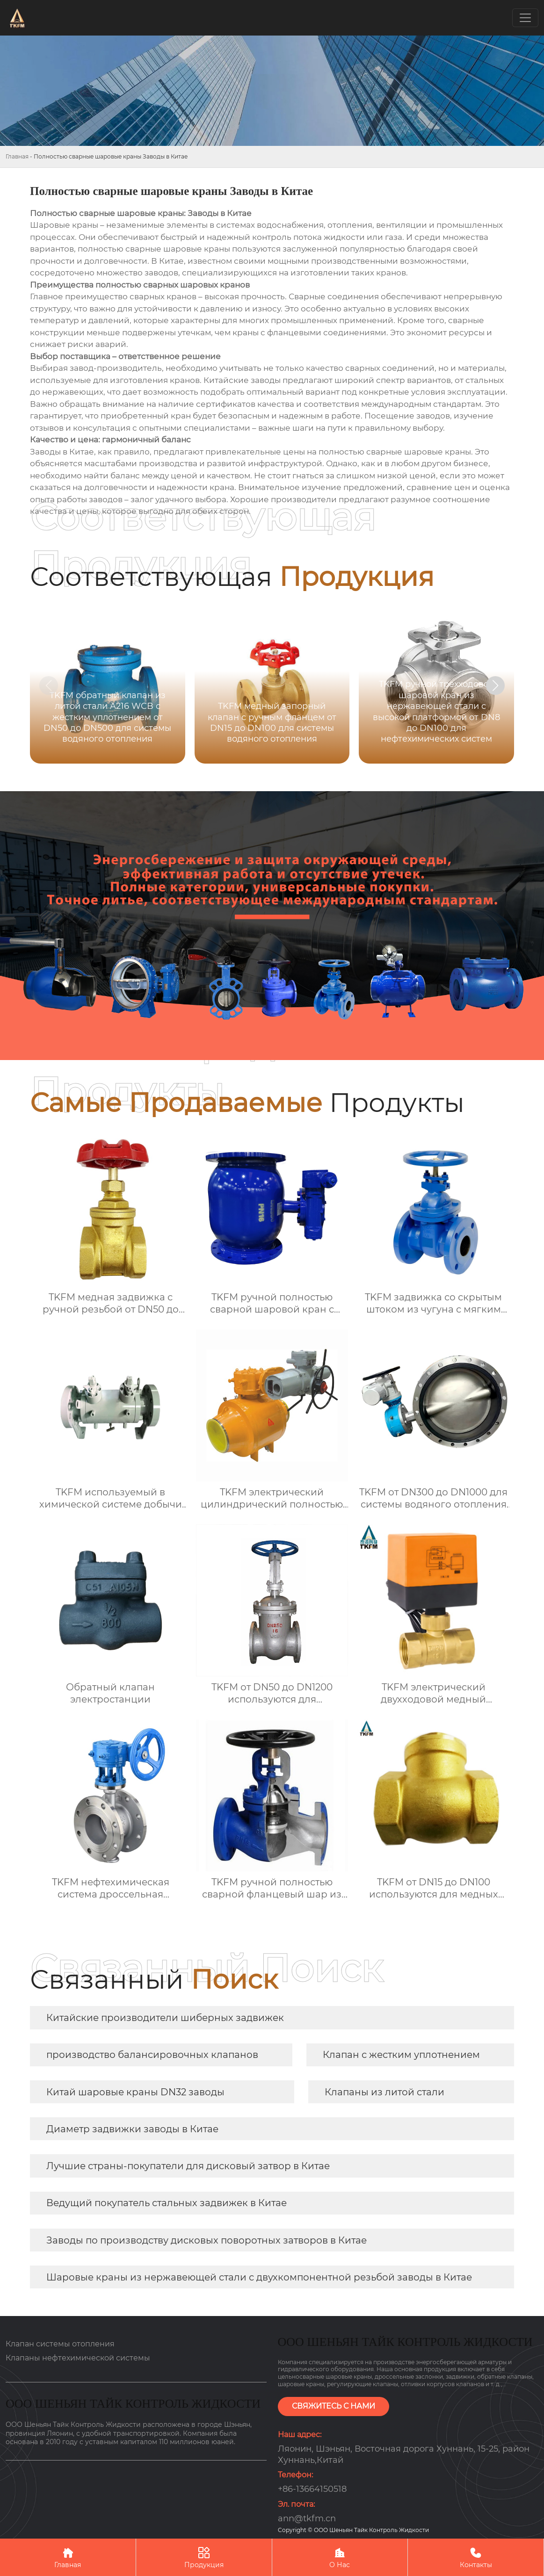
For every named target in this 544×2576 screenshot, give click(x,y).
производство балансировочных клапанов (152, 2054)
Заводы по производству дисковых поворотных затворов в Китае (206, 2240)
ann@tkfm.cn (307, 2518)
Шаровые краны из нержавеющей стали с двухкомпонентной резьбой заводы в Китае (259, 2277)
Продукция (204, 2557)
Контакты (476, 2557)
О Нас (340, 2557)
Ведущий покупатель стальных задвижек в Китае (166, 2202)
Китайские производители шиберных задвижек (165, 2017)
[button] (495, 685)
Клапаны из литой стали (384, 2092)
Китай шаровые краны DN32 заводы (135, 2092)
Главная (17, 156)
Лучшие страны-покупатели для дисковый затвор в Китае (188, 2166)
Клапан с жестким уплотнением (401, 2054)
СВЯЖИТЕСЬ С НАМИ (333, 2406)
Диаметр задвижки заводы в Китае (132, 2129)
